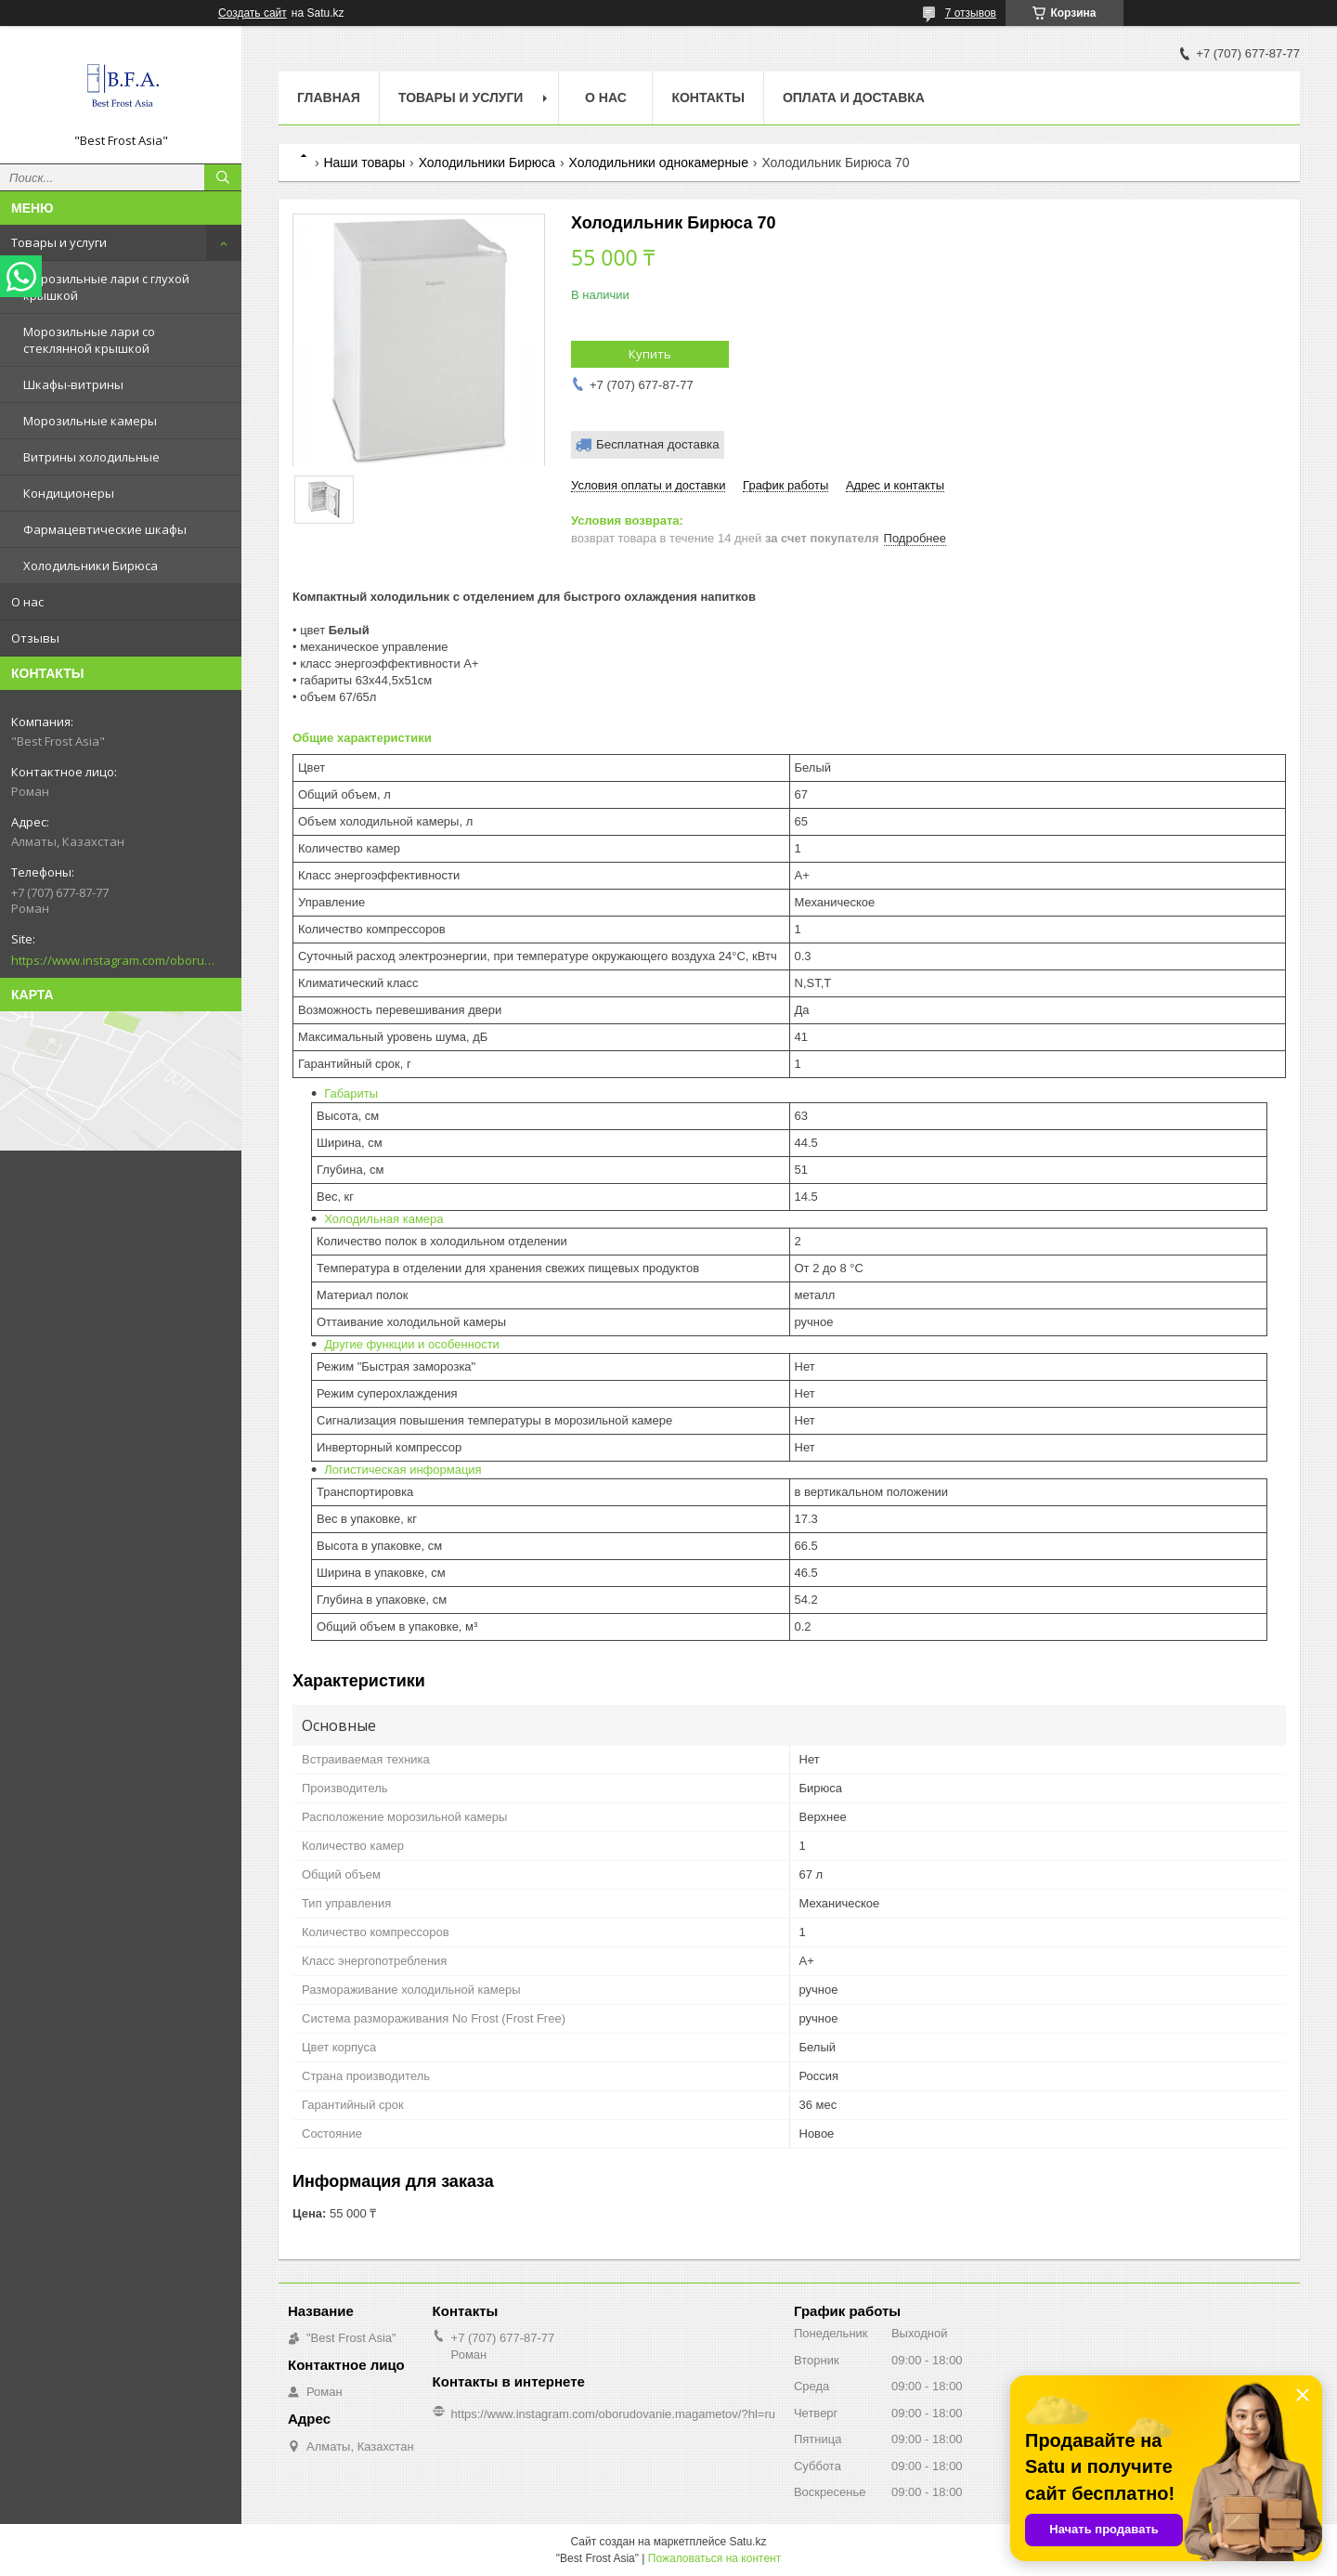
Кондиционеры (68, 493)
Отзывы (35, 638)
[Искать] (222, 177)
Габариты (351, 1093)
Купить (650, 353)
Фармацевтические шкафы (105, 529)
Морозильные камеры (90, 420)
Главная (328, 97)
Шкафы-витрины (73, 384)
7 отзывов (970, 13)
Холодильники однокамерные (658, 162)
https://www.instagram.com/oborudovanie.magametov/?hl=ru (113, 960)
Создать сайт (252, 13)
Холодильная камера (383, 1219)
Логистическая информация (402, 1470)
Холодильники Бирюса (90, 565)
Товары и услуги (59, 242)
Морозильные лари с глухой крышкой (106, 287)
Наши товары (364, 162)
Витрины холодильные (91, 457)
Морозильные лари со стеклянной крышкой (89, 340)
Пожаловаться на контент (714, 2558)
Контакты (707, 97)
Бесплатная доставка (658, 444)
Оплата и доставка (854, 97)
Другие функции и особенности (412, 1344)
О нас (27, 601)
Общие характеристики (362, 738)
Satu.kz (747, 2541)
